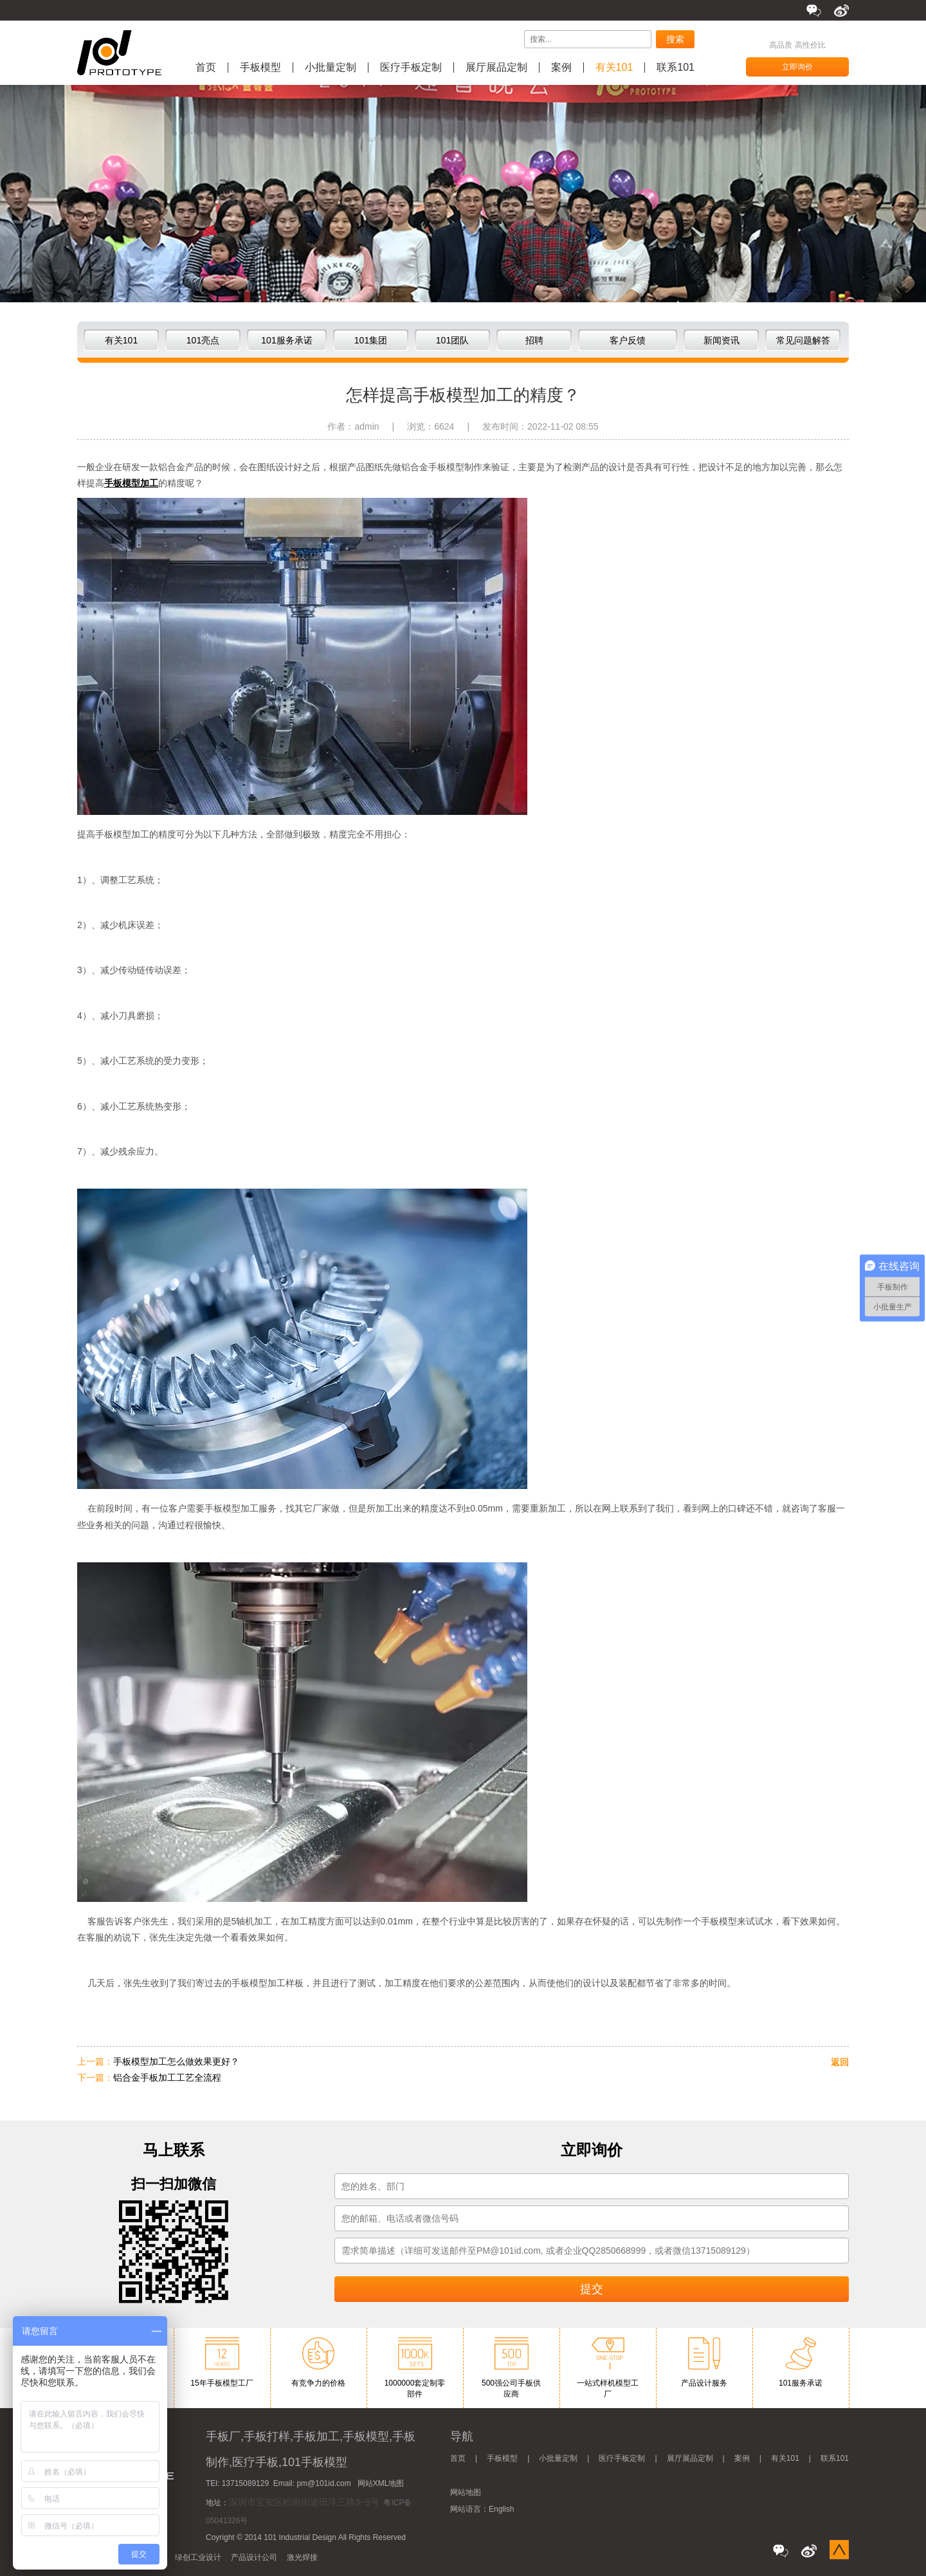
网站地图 (465, 2492)
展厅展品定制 (496, 67)
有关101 (614, 67)
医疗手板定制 (411, 67)
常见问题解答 (803, 340)
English (501, 2509)
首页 (205, 67)
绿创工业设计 (198, 2557)
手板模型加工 (131, 483)
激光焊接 (302, 2557)
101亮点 (202, 340)
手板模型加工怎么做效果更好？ (176, 2061)
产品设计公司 (254, 2557)
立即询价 (797, 66)
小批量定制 (330, 67)
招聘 (534, 340)
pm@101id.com (323, 2483)
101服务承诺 (286, 340)
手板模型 (260, 67)
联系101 (675, 67)
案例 (561, 67)
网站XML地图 (381, 2483)
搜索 (675, 39)
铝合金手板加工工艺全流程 (167, 2077)
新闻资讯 (722, 340)
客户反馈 (628, 340)
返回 (840, 2062)
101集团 (370, 340)
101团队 (452, 340)
